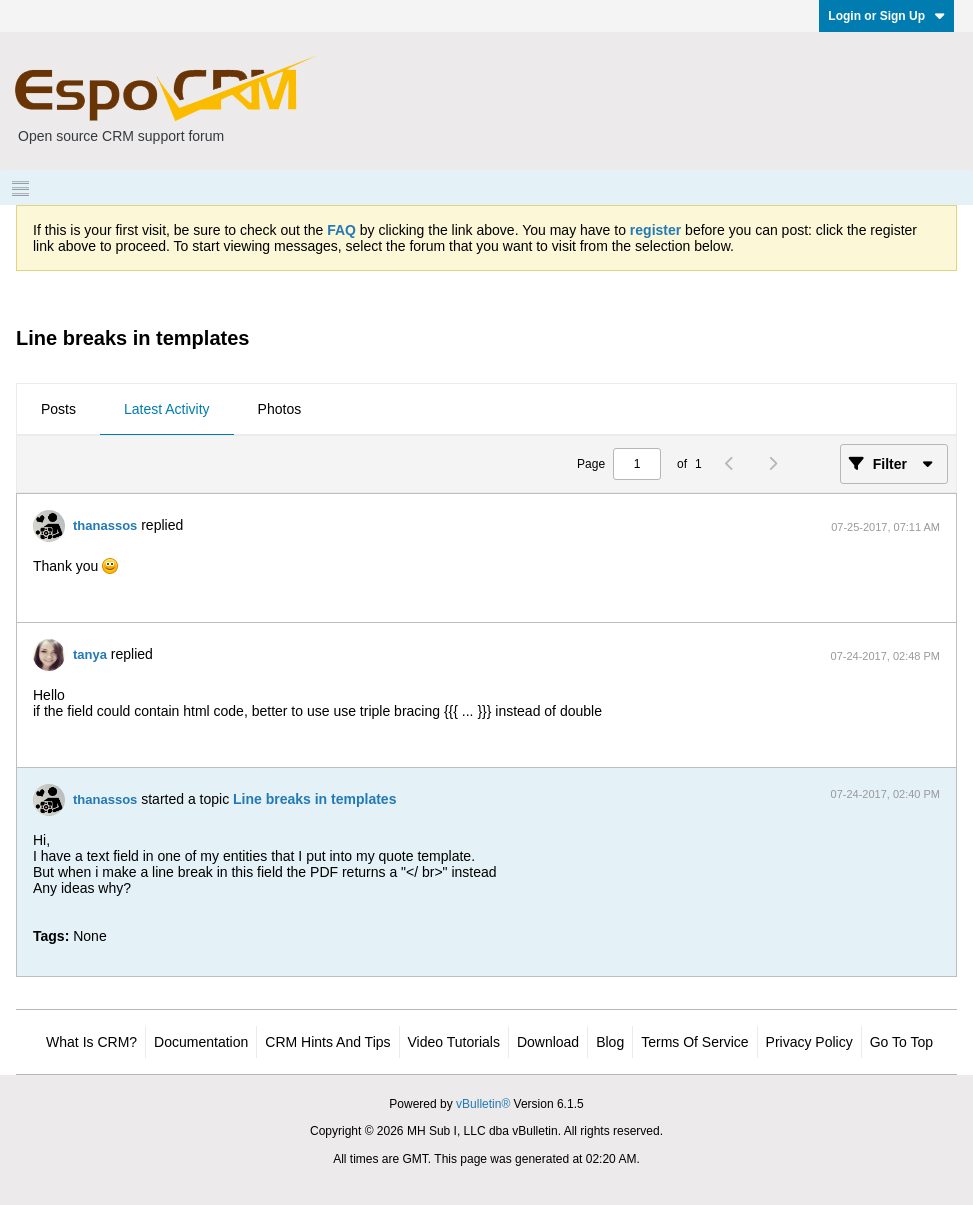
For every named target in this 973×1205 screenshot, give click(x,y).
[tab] (58, 410)
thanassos (105, 525)
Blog (610, 1042)
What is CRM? (91, 1042)
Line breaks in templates (314, 799)
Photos (280, 409)
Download (548, 1042)
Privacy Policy (809, 1042)
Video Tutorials (454, 1042)
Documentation (201, 1042)
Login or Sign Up (886, 16)
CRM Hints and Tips (327, 1042)
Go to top (901, 1042)
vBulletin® (483, 1104)
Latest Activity (167, 409)
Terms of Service (694, 1042)
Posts (58, 409)
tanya (90, 654)
